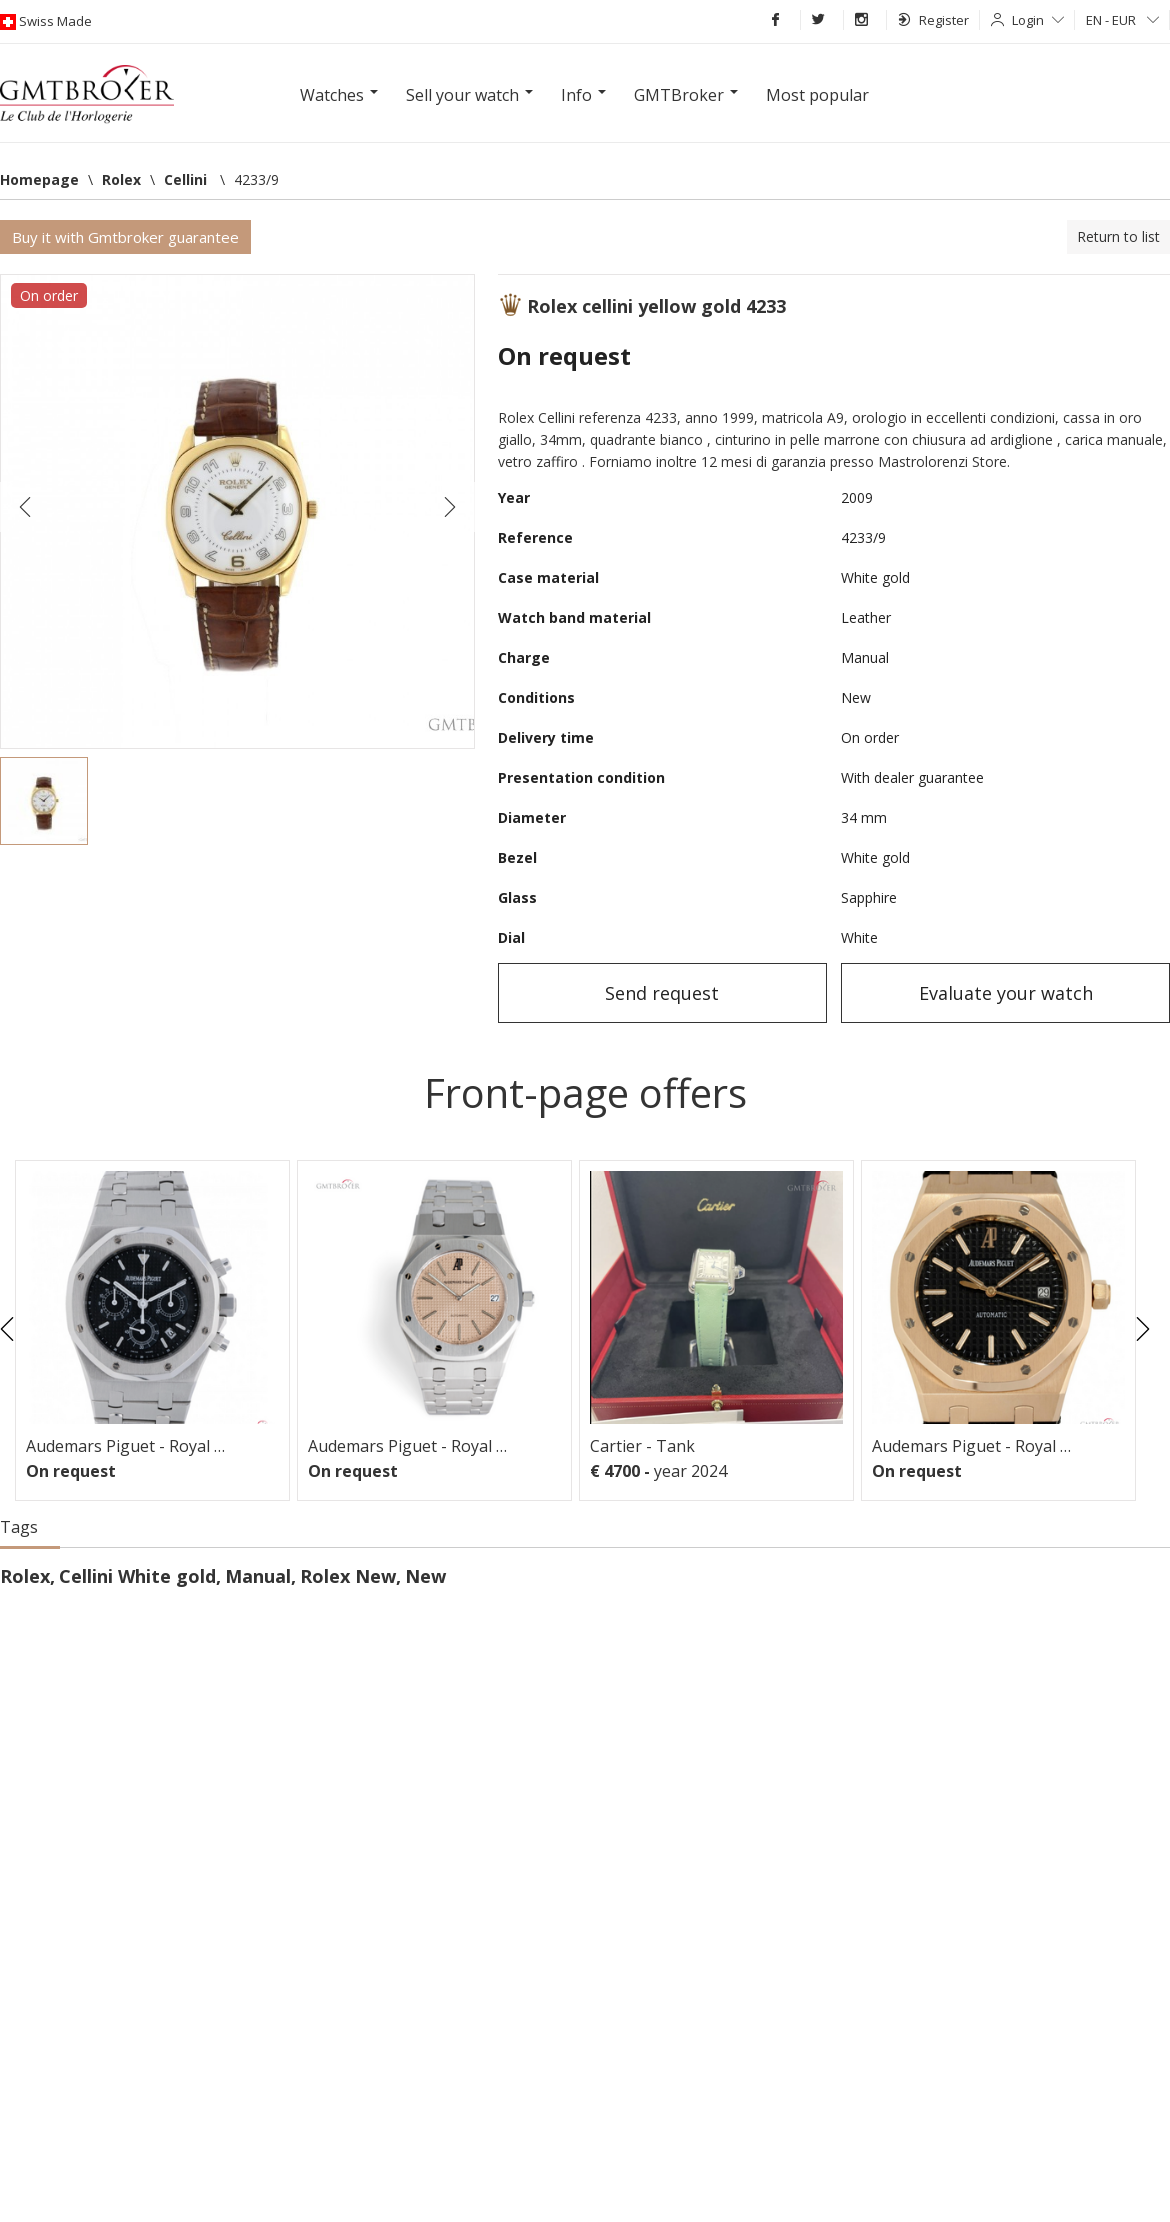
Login (1038, 20)
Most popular (817, 95)
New (425, 1576)
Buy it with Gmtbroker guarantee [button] (125, 237)
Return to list (1118, 236)
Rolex (25, 1576)
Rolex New (348, 1576)
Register (933, 20)
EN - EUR (1122, 20)
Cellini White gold (137, 1576)
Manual (258, 1576)
